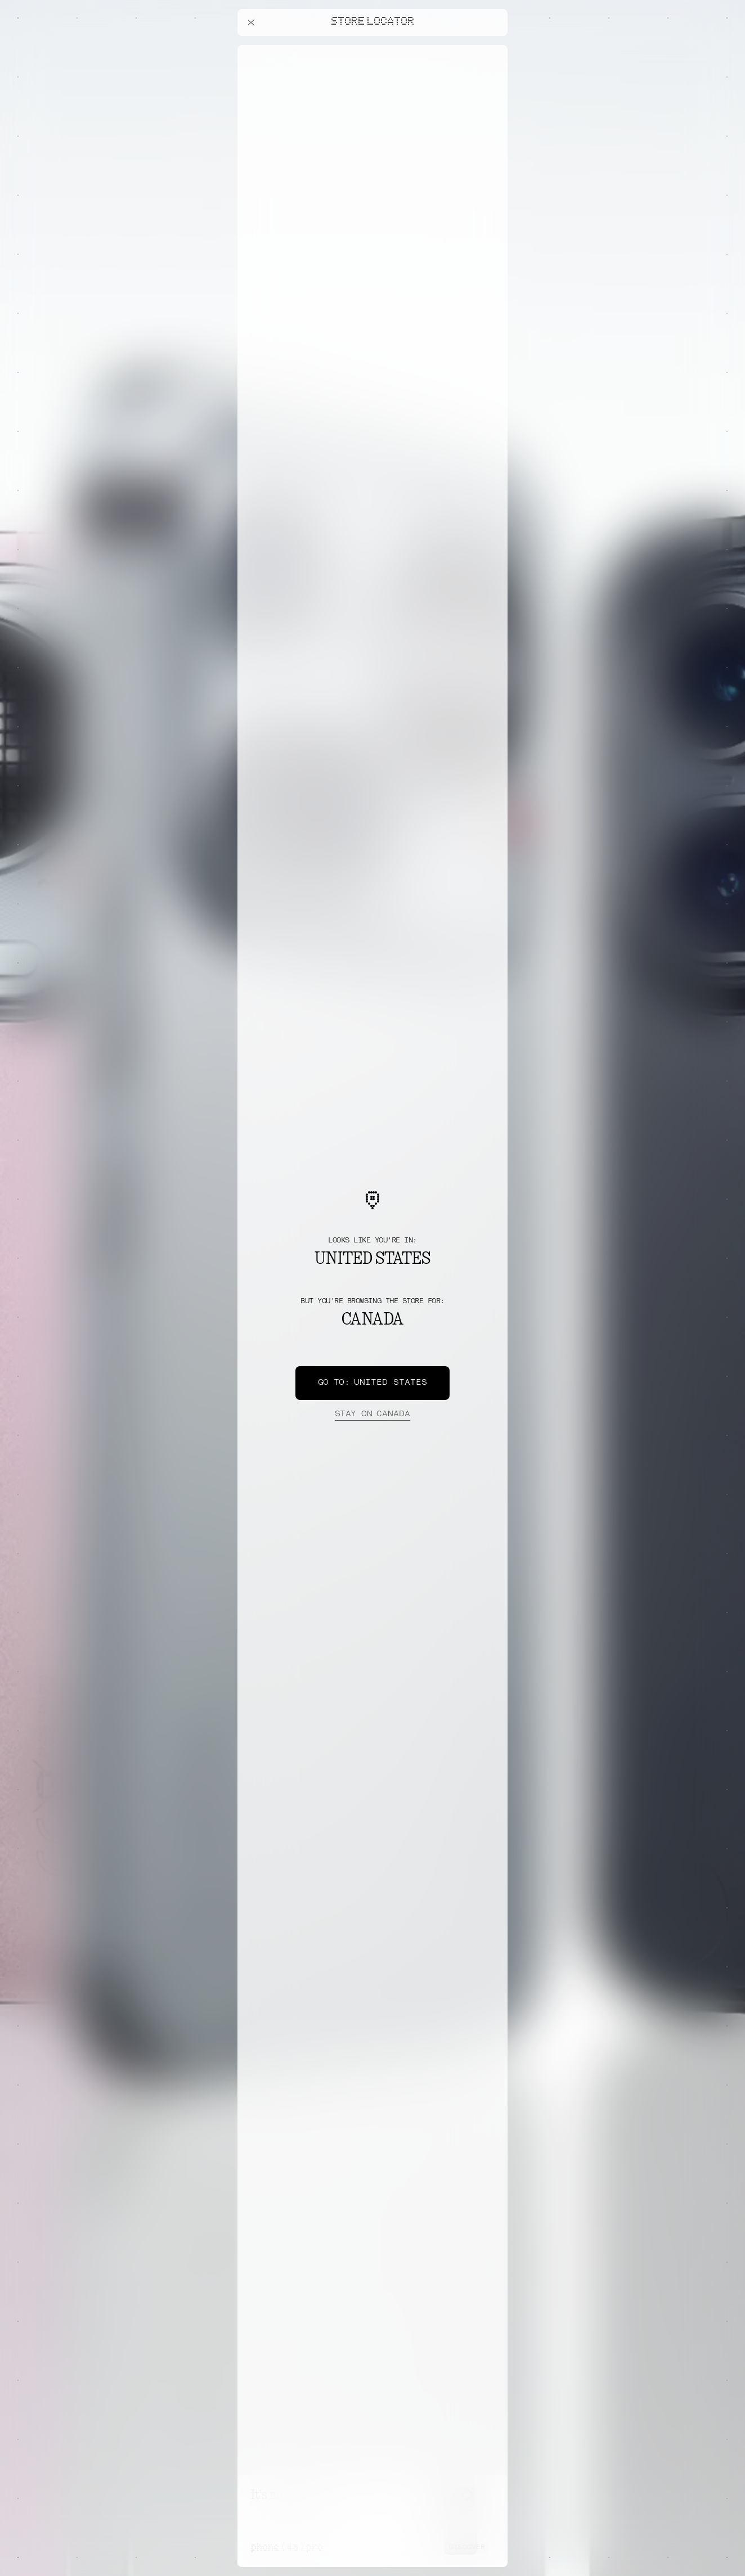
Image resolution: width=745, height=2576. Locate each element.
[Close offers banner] (494, 47)
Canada (372, 1414)
